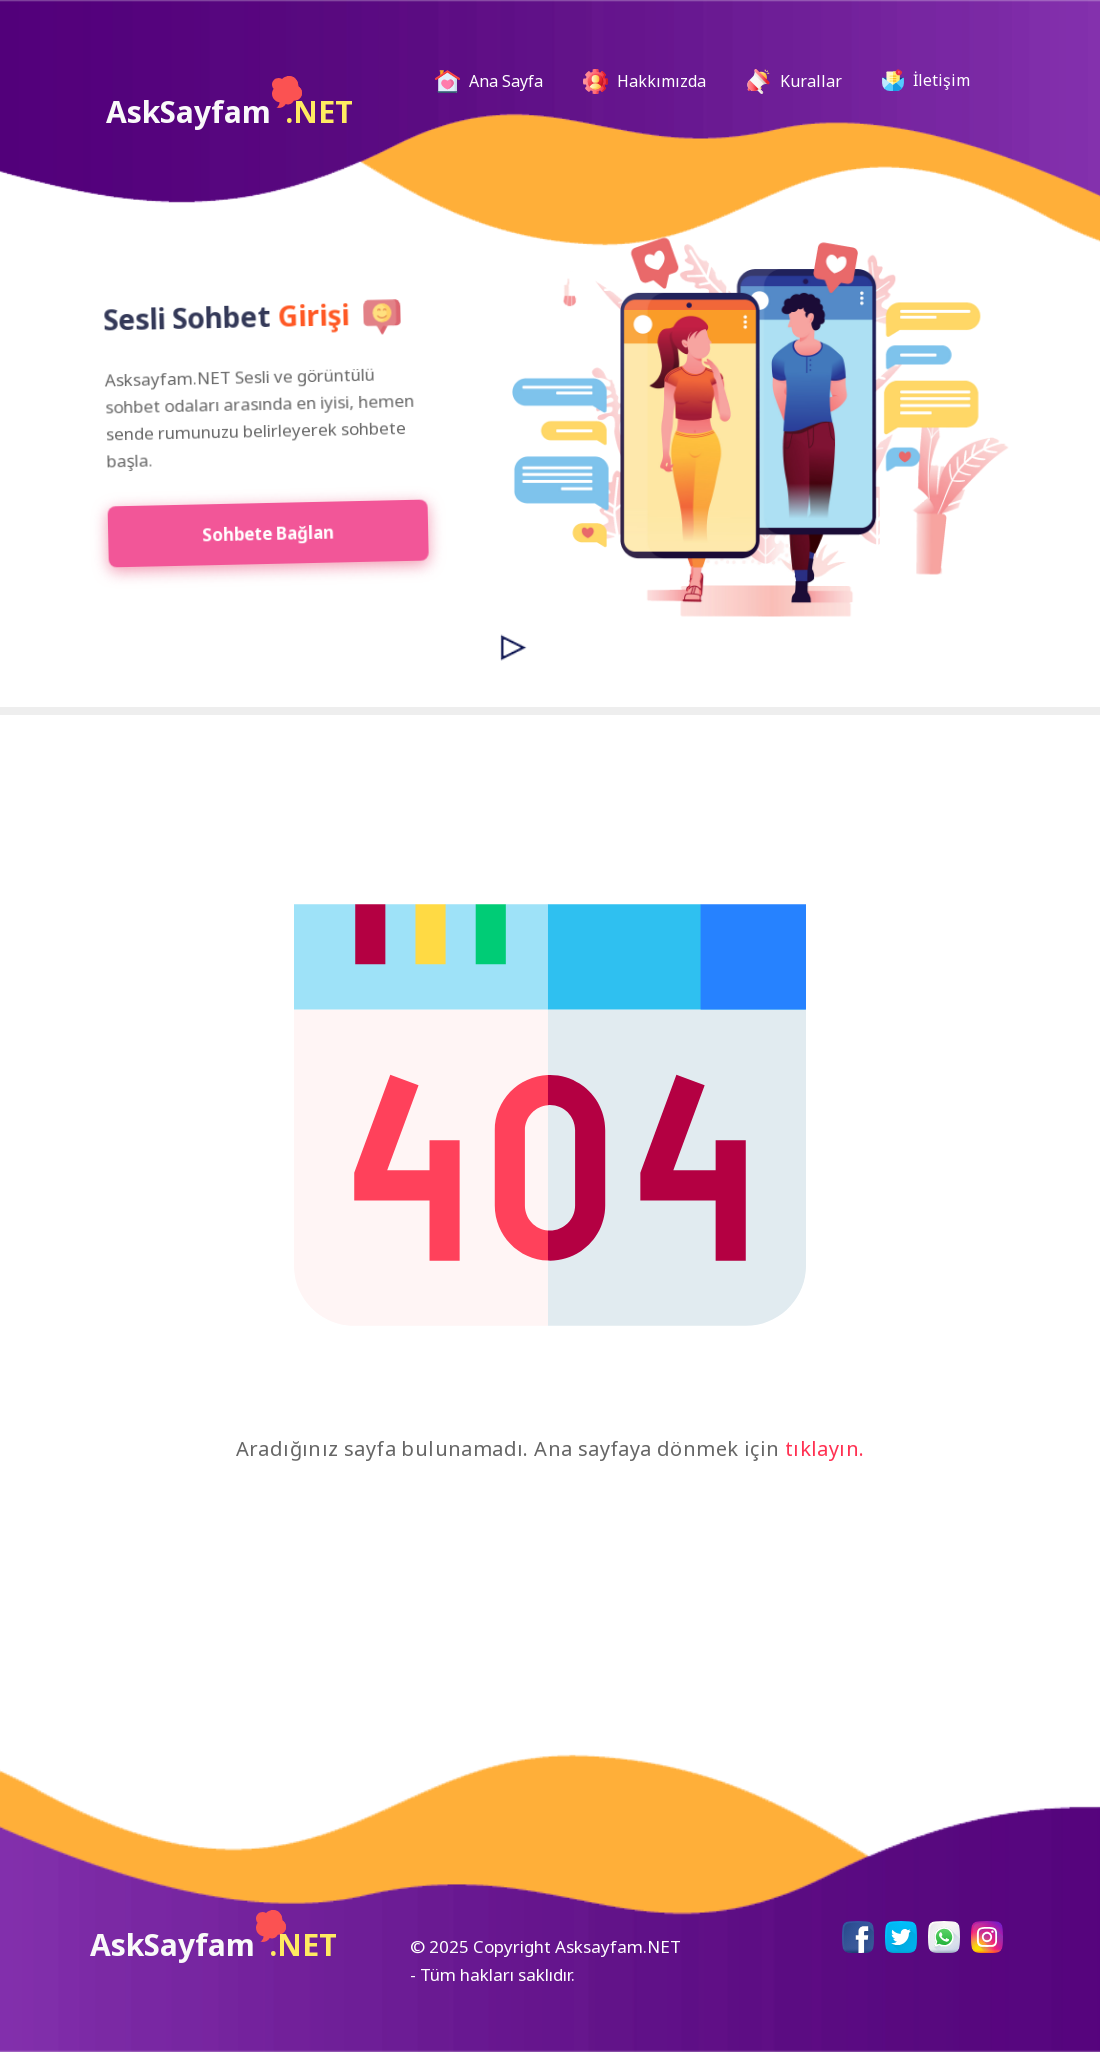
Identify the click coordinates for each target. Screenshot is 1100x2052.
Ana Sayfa (497, 81)
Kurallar (794, 81)
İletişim (926, 80)
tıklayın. (825, 1448)
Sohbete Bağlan (255, 532)
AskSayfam (229, 104)
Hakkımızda (644, 81)
